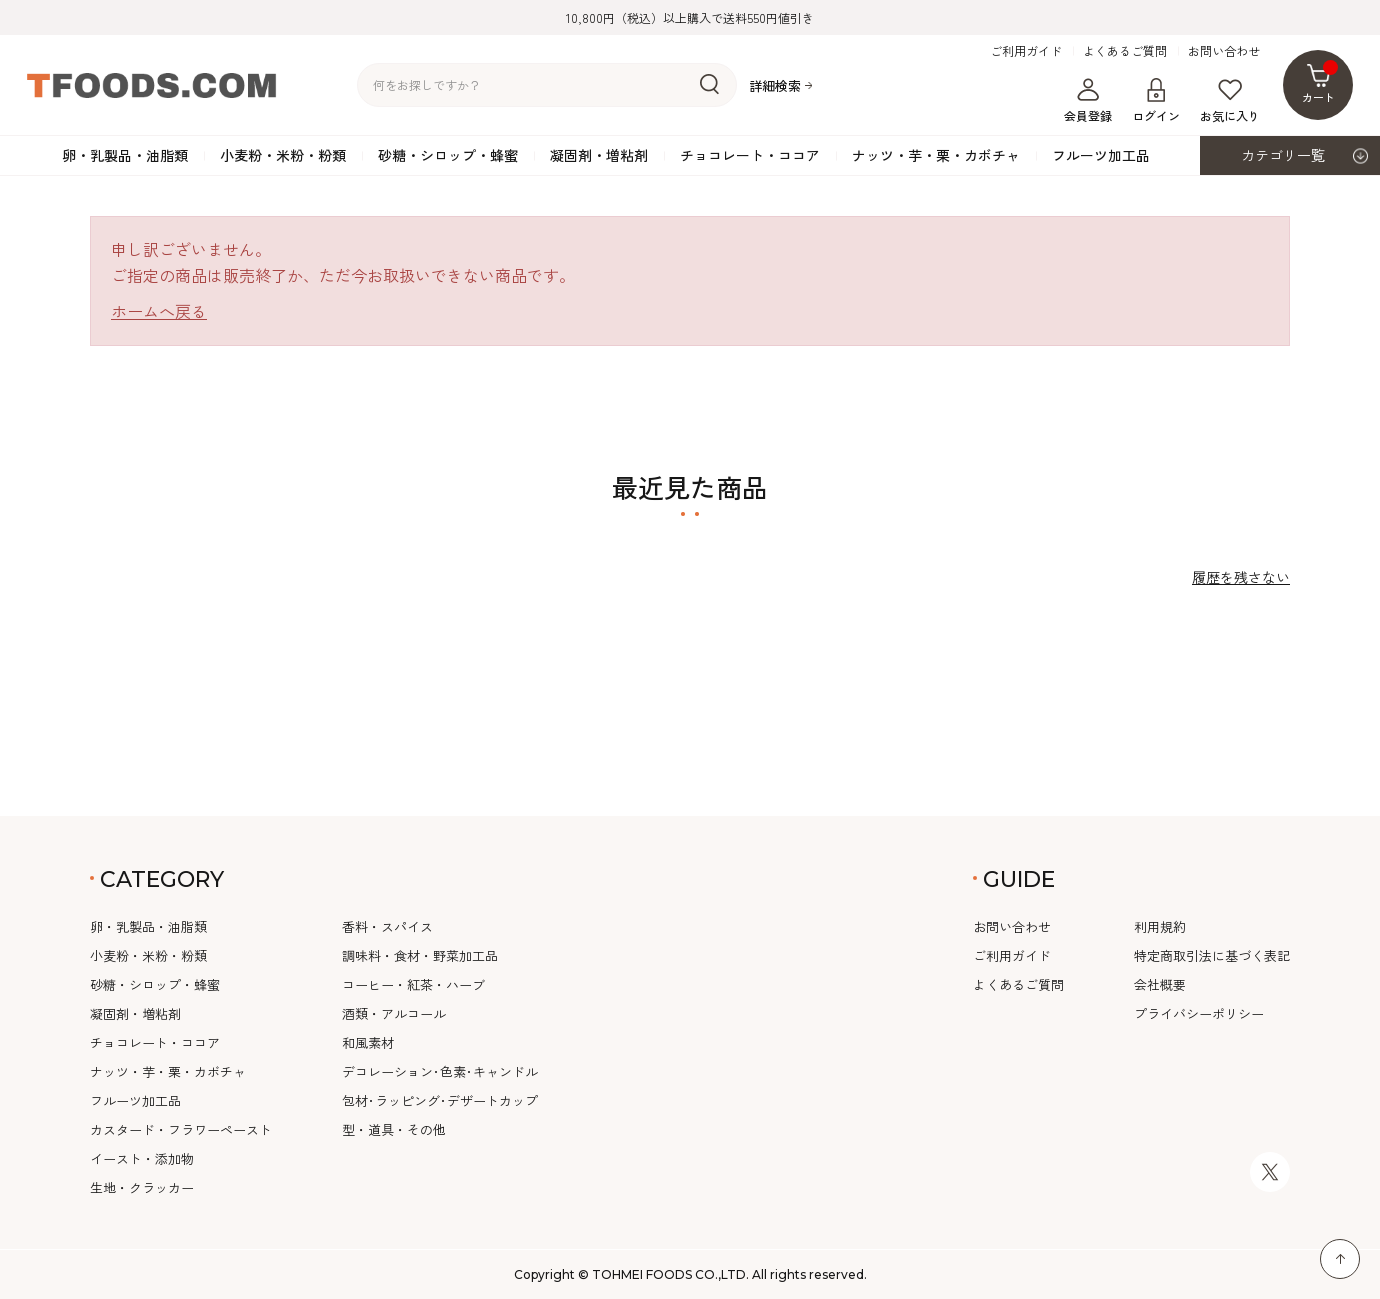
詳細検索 (775, 85)
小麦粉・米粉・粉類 (283, 155)
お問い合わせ (1224, 51)
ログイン (1156, 101)
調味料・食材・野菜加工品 (420, 955)
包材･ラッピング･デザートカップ (440, 1100)
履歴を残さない (1241, 577)
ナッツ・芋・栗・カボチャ (936, 155)
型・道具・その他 (394, 1129)
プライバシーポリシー (1199, 1013)
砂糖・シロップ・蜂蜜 (448, 155)
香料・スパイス (387, 926)
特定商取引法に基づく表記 (1212, 955)
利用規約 (1160, 926)
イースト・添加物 (142, 1158)
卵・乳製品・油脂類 (125, 155)
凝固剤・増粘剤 (599, 155)
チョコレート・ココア (750, 155)
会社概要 (1160, 984)
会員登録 (1088, 101)
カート (1320, 82)
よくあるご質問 (1125, 51)
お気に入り (1230, 101)
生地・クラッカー (142, 1187)
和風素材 (368, 1042)
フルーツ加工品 (1101, 155)
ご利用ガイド (1026, 51)
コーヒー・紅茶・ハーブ (413, 984)
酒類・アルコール (394, 1013)
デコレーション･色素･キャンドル (440, 1071)
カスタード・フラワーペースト (181, 1129)
